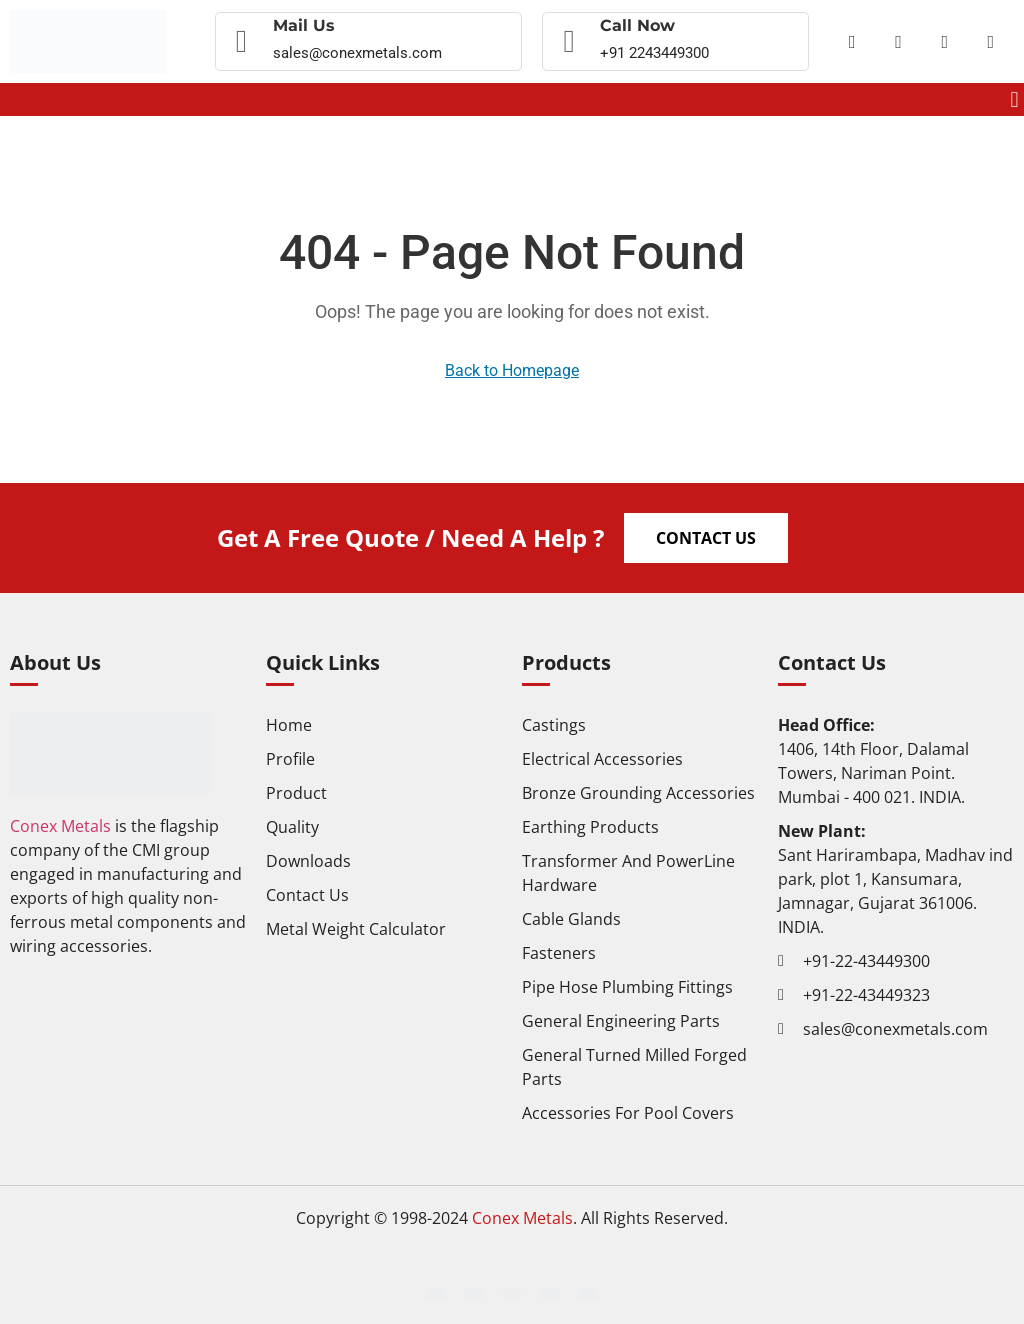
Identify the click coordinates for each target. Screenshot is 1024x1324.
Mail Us (304, 25)
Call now (637, 25)
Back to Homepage (512, 370)
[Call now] (569, 42)
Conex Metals (60, 826)
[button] (1014, 99)
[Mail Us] (242, 42)
